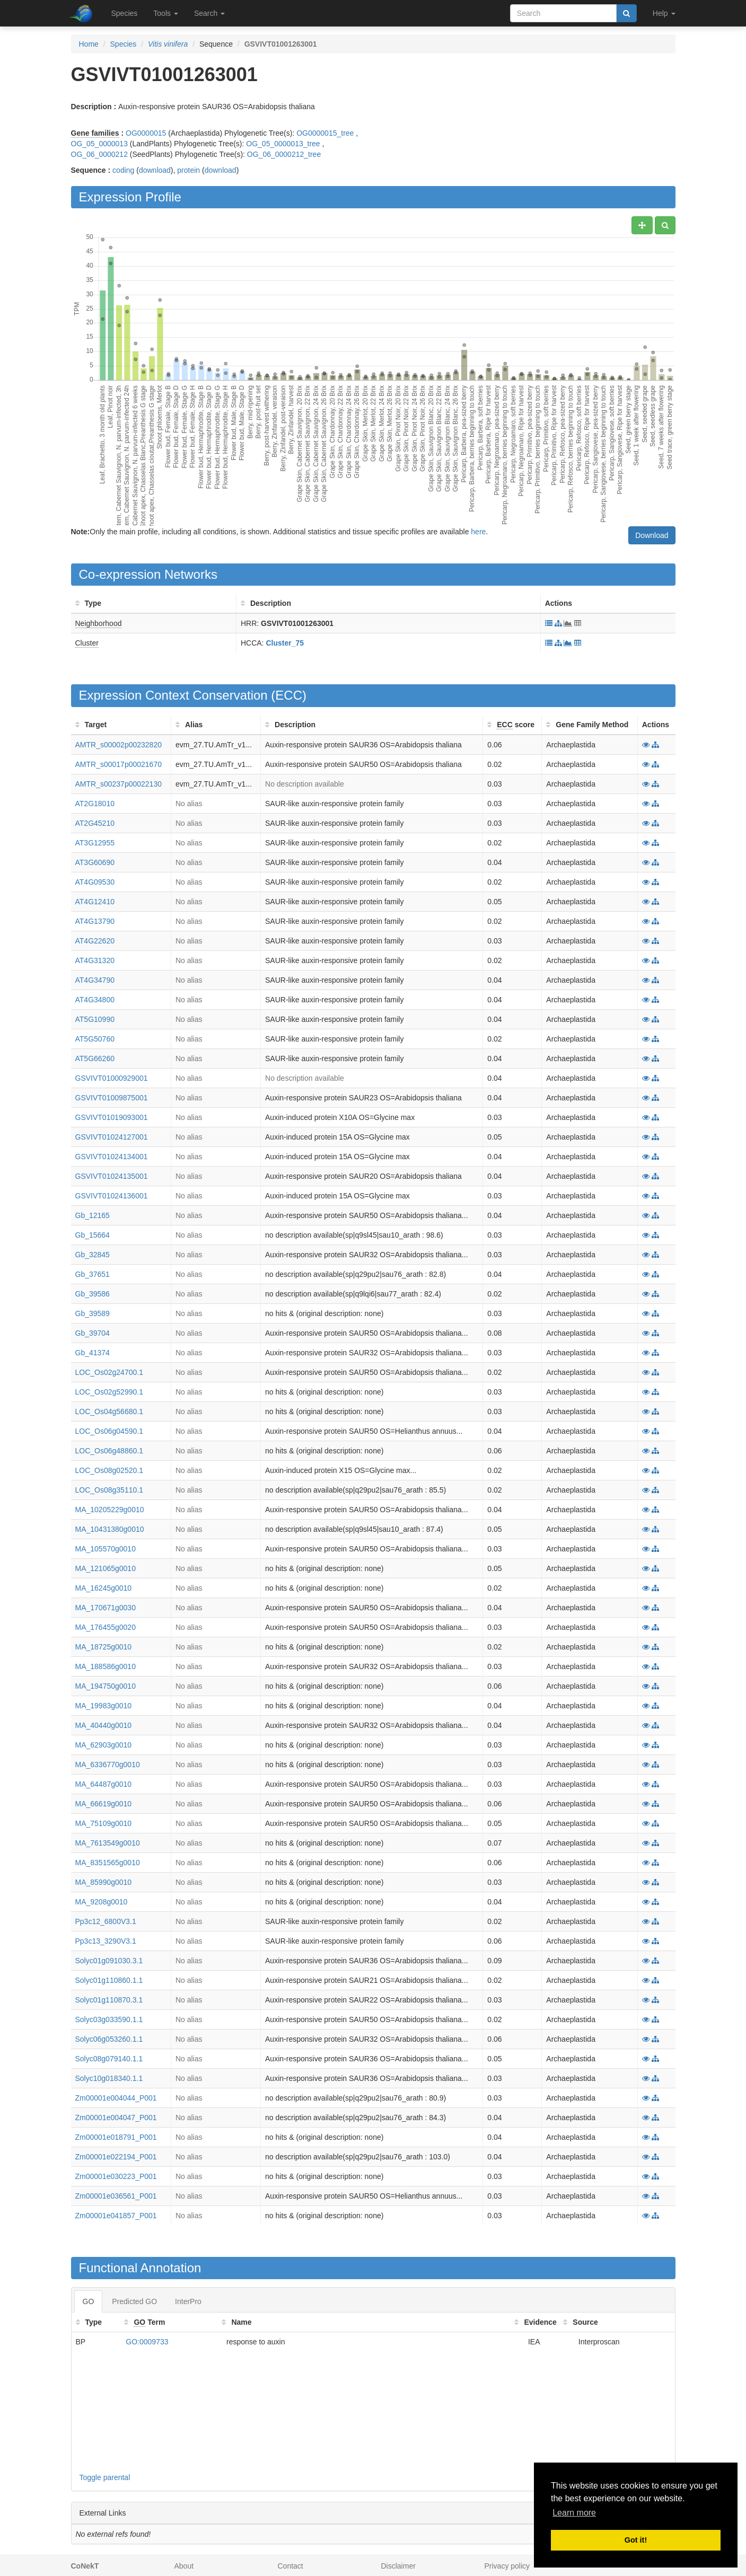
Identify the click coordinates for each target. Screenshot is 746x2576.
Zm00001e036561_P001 (116, 2196)
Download (651, 535)
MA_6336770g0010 (107, 1764)
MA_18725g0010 (103, 1647)
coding (123, 170)
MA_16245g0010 (103, 1588)
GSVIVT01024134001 (111, 1156)
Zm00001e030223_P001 (116, 2176)
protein (188, 170)
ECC (288, 695)
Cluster (87, 643)
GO (88, 2301)
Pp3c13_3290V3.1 (105, 1941)
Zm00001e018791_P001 (116, 2137)
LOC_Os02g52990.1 (109, 1392)
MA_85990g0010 (103, 1882)
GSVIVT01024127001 (111, 1137)
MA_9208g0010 (101, 1902)
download (155, 170)
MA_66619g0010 (103, 1803)
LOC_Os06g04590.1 (109, 1431)
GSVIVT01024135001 (111, 1176)
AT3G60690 (95, 862)
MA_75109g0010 (103, 1823)
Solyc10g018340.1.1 (109, 2078)
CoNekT (85, 2566)
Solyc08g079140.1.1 (109, 2058)
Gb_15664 (92, 1235)
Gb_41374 (92, 1352)
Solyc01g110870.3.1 (109, 2000)
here (478, 531)
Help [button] (664, 13)
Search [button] (209, 13)
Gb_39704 (92, 1333)
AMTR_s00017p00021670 (118, 764)
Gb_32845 (92, 1254)
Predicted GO (134, 2301)
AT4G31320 (95, 960)
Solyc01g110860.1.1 (109, 1980)
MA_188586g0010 (105, 1666)
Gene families (95, 133)
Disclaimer (398, 2566)
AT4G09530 (95, 882)
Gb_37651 (92, 1274)
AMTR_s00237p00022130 (118, 784)
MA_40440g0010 (103, 1725)
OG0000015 (146, 133)
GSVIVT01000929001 (111, 1078)
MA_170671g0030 (105, 1607)
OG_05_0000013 (99, 143)
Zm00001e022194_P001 (116, 2156)
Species (124, 13)
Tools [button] (165, 13)
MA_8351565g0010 (107, 1862)
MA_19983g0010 (103, 1705)
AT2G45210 (95, 823)
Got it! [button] (636, 2540)
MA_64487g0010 (103, 1784)
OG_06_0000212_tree (284, 154)
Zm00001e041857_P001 (116, 2215)
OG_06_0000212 (99, 154)
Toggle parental (105, 2477)
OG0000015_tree (325, 133)
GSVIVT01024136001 (111, 1196)
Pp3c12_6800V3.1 (105, 1921)
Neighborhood (98, 623)
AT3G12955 (95, 843)
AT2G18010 (95, 803)
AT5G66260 (95, 1058)
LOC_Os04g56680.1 (109, 1411)
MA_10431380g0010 (109, 1529)
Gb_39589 (92, 1313)
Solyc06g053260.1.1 (109, 2039)
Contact (290, 2566)
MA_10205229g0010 (109, 1509)
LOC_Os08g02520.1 (109, 1470)
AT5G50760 (95, 1039)
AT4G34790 (95, 980)
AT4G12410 (95, 901)
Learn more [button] (574, 2512)
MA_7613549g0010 (107, 1843)
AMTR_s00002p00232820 (118, 744)
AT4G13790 (95, 921)
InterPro (188, 2301)
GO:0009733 (147, 2341)
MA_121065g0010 (105, 1568)
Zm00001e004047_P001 (116, 2117)
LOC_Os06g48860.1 (109, 1450)
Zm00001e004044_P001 (116, 2098)
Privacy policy (507, 2566)
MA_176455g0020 (105, 1627)
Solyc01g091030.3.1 (109, 1960)
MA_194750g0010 (105, 1686)
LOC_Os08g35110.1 (109, 1490)
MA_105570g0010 (105, 1549)
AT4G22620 (95, 941)
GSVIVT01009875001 (111, 1097)
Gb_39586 (92, 1294)
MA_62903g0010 (103, 1745)
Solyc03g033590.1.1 (109, 2019)
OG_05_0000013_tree (283, 143)
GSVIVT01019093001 (111, 1117)
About (184, 2566)
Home (89, 44)
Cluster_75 (285, 643)
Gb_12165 (92, 1215)
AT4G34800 (95, 999)
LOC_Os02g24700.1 (109, 1372)
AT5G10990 (95, 1019)
